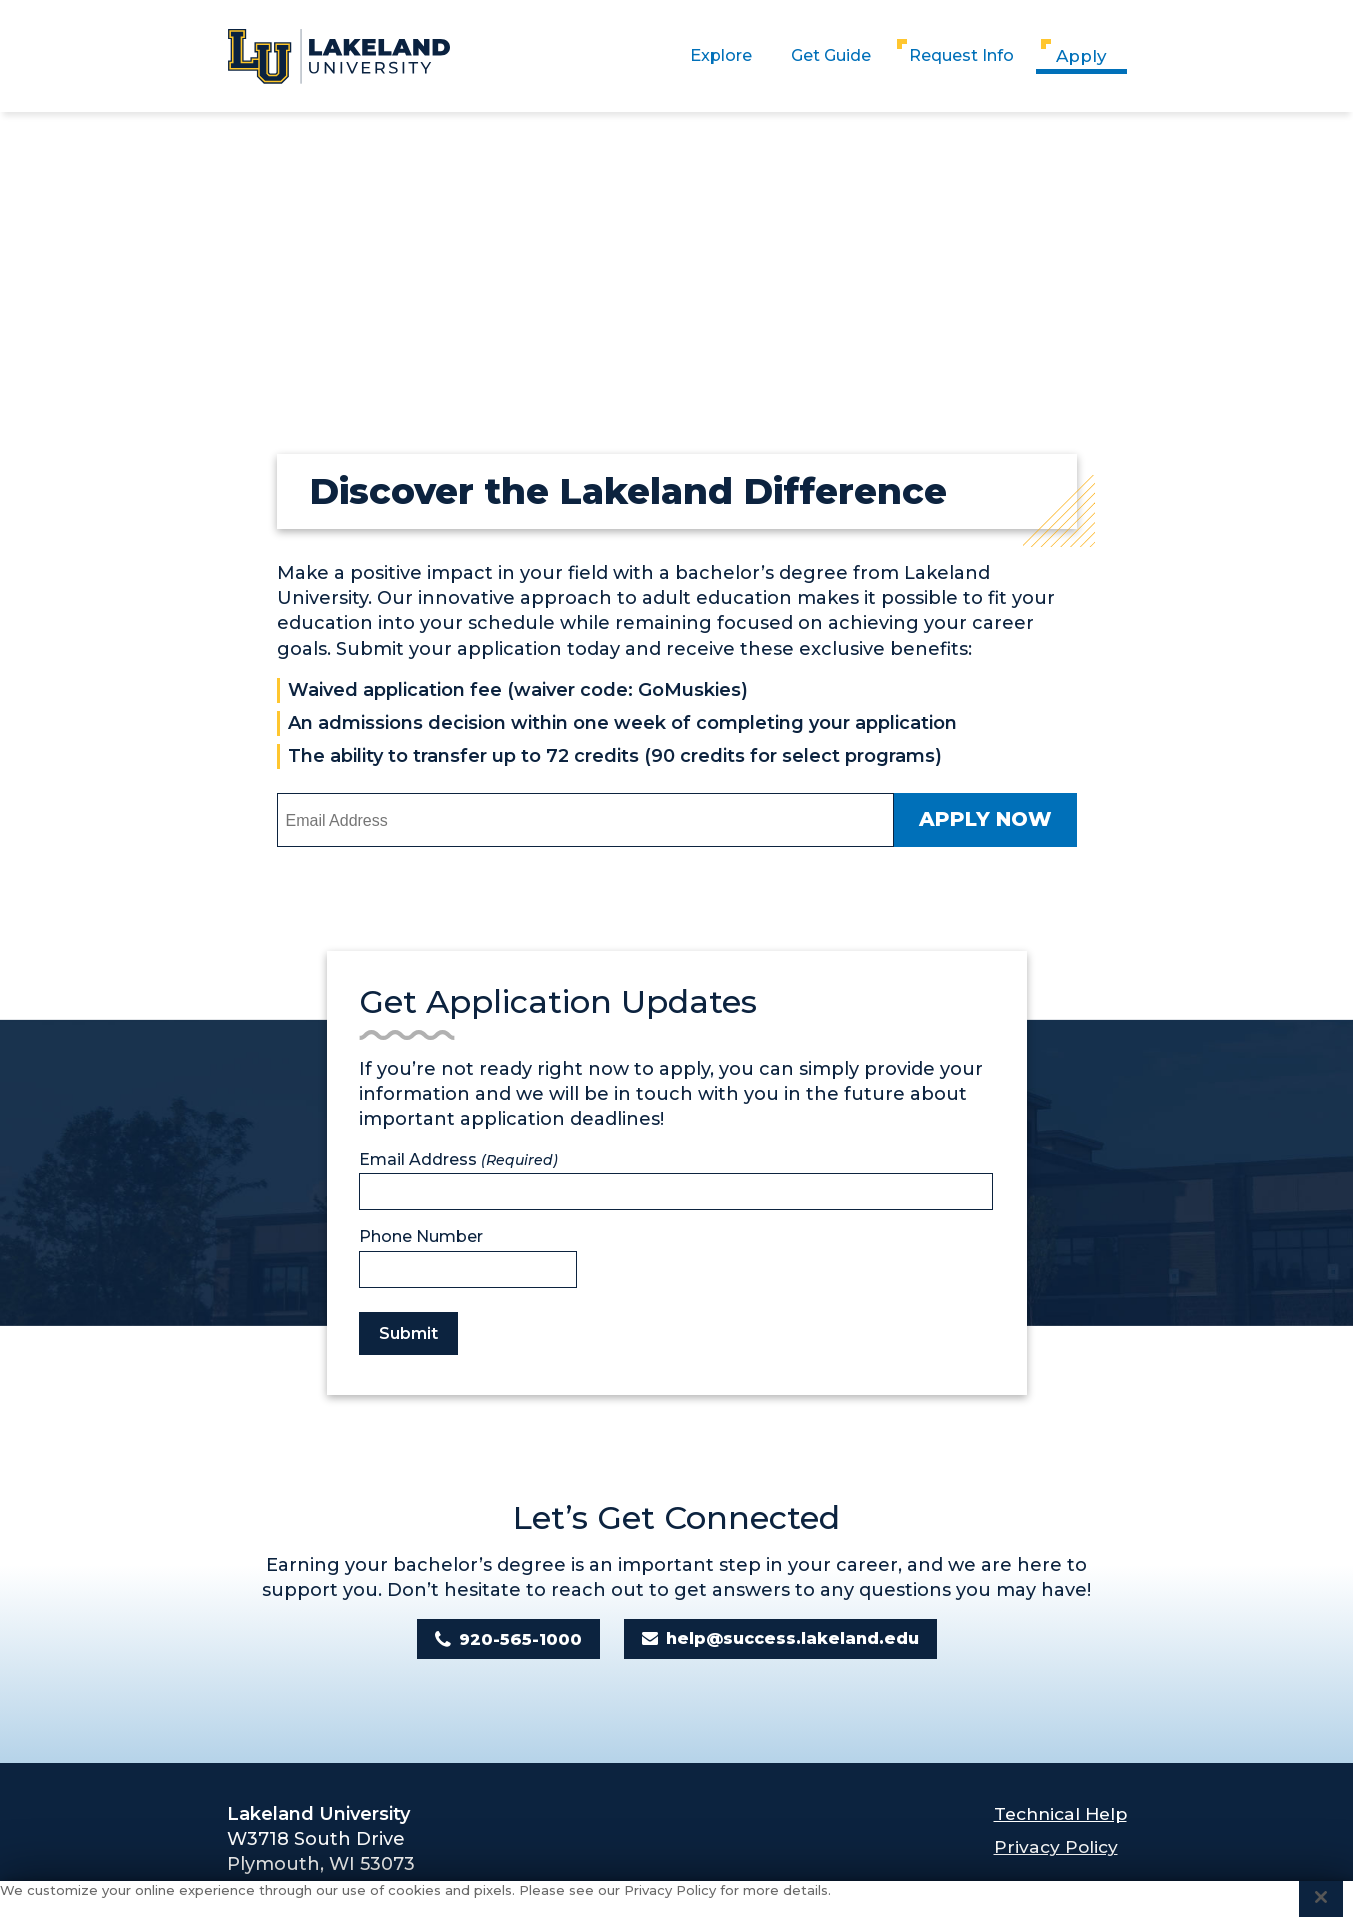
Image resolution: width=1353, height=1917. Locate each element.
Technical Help (1056, 1814)
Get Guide (811, 56)
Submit (408, 1333)
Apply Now (985, 820)
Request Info (955, 56)
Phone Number (421, 1237)
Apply (1081, 56)
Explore (690, 56)
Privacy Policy (1049, 1847)
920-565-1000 (520, 1639)
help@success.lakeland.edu (792, 1639)
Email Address (458, 1159)
